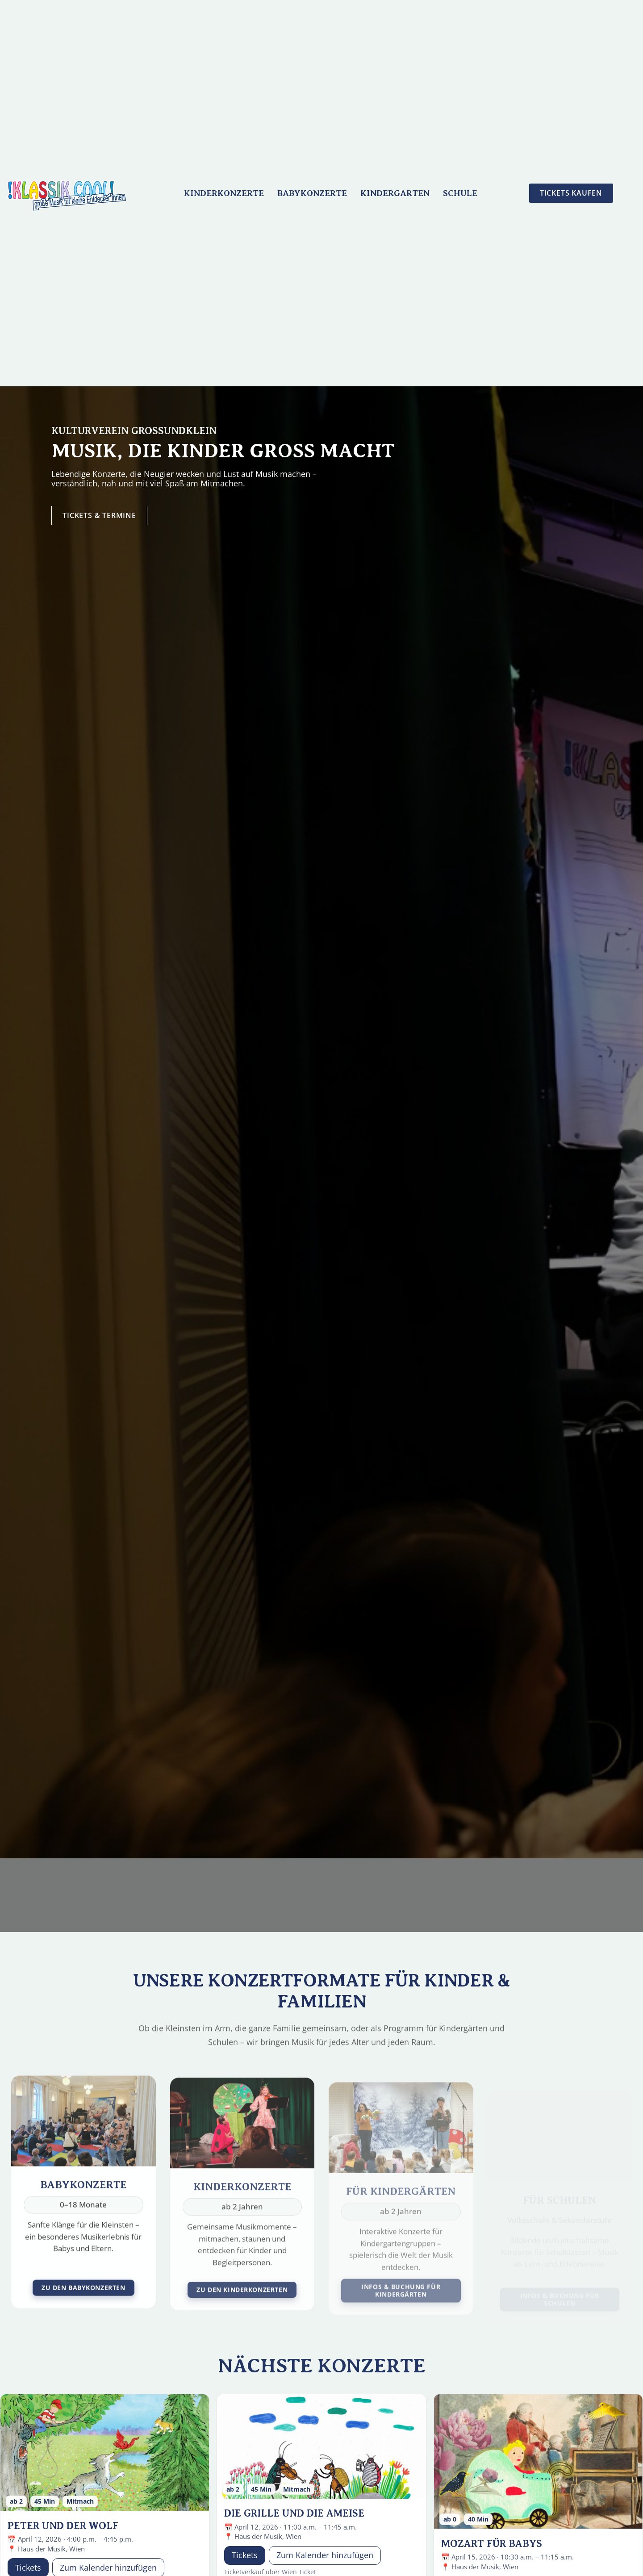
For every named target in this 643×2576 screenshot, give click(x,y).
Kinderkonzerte (224, 193)
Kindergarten (395, 193)
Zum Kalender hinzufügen (324, 2555)
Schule (460, 193)
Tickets (245, 2555)
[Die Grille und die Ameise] (321, 2447)
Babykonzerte (312, 193)
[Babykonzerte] (83, 2204)
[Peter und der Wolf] (104, 2453)
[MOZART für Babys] (538, 2462)
